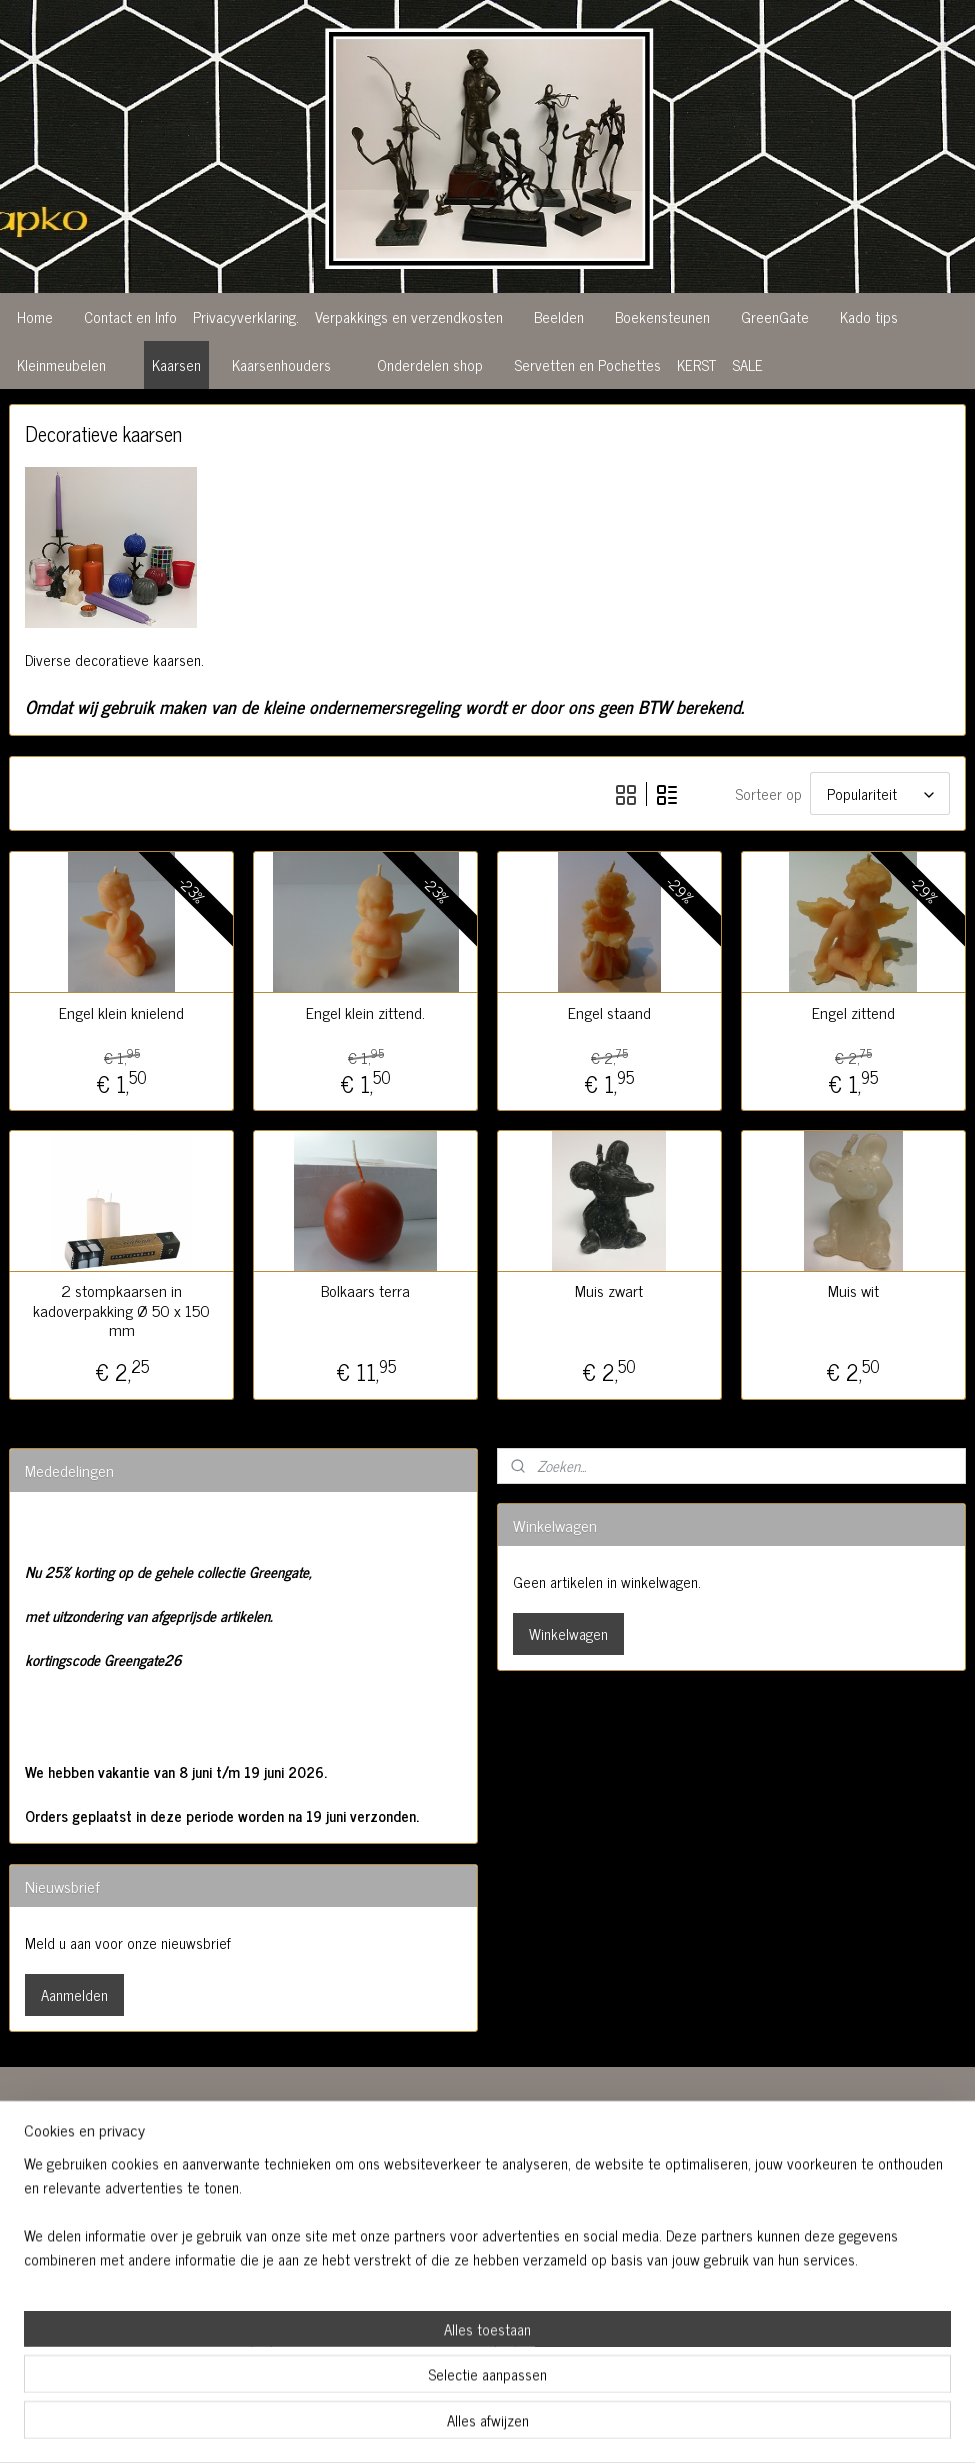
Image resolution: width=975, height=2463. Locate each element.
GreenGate (775, 316)
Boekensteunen (662, 316)
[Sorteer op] (880, 792)
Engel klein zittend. (365, 1010)
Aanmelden (74, 1993)
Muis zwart (609, 1289)
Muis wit (853, 1289)
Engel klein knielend (121, 1010)
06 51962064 (378, 2267)
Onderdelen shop (430, 364)
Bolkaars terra (365, 1289)
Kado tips (869, 316)
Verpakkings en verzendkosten (409, 316)
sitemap (446, 2426)
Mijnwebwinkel (666, 2426)
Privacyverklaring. (246, 316)
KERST (696, 364)
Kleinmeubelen (61, 364)
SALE (747, 364)
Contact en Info (130, 316)
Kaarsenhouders (281, 364)
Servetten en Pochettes (587, 364)
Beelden (559, 316)
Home (35, 316)
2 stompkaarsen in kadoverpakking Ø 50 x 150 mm (121, 1309)
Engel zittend (853, 1010)
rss (476, 2426)
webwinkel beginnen (531, 2426)
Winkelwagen (568, 1632)
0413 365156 (375, 2243)
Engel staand (609, 1010)
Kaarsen (176, 364)
